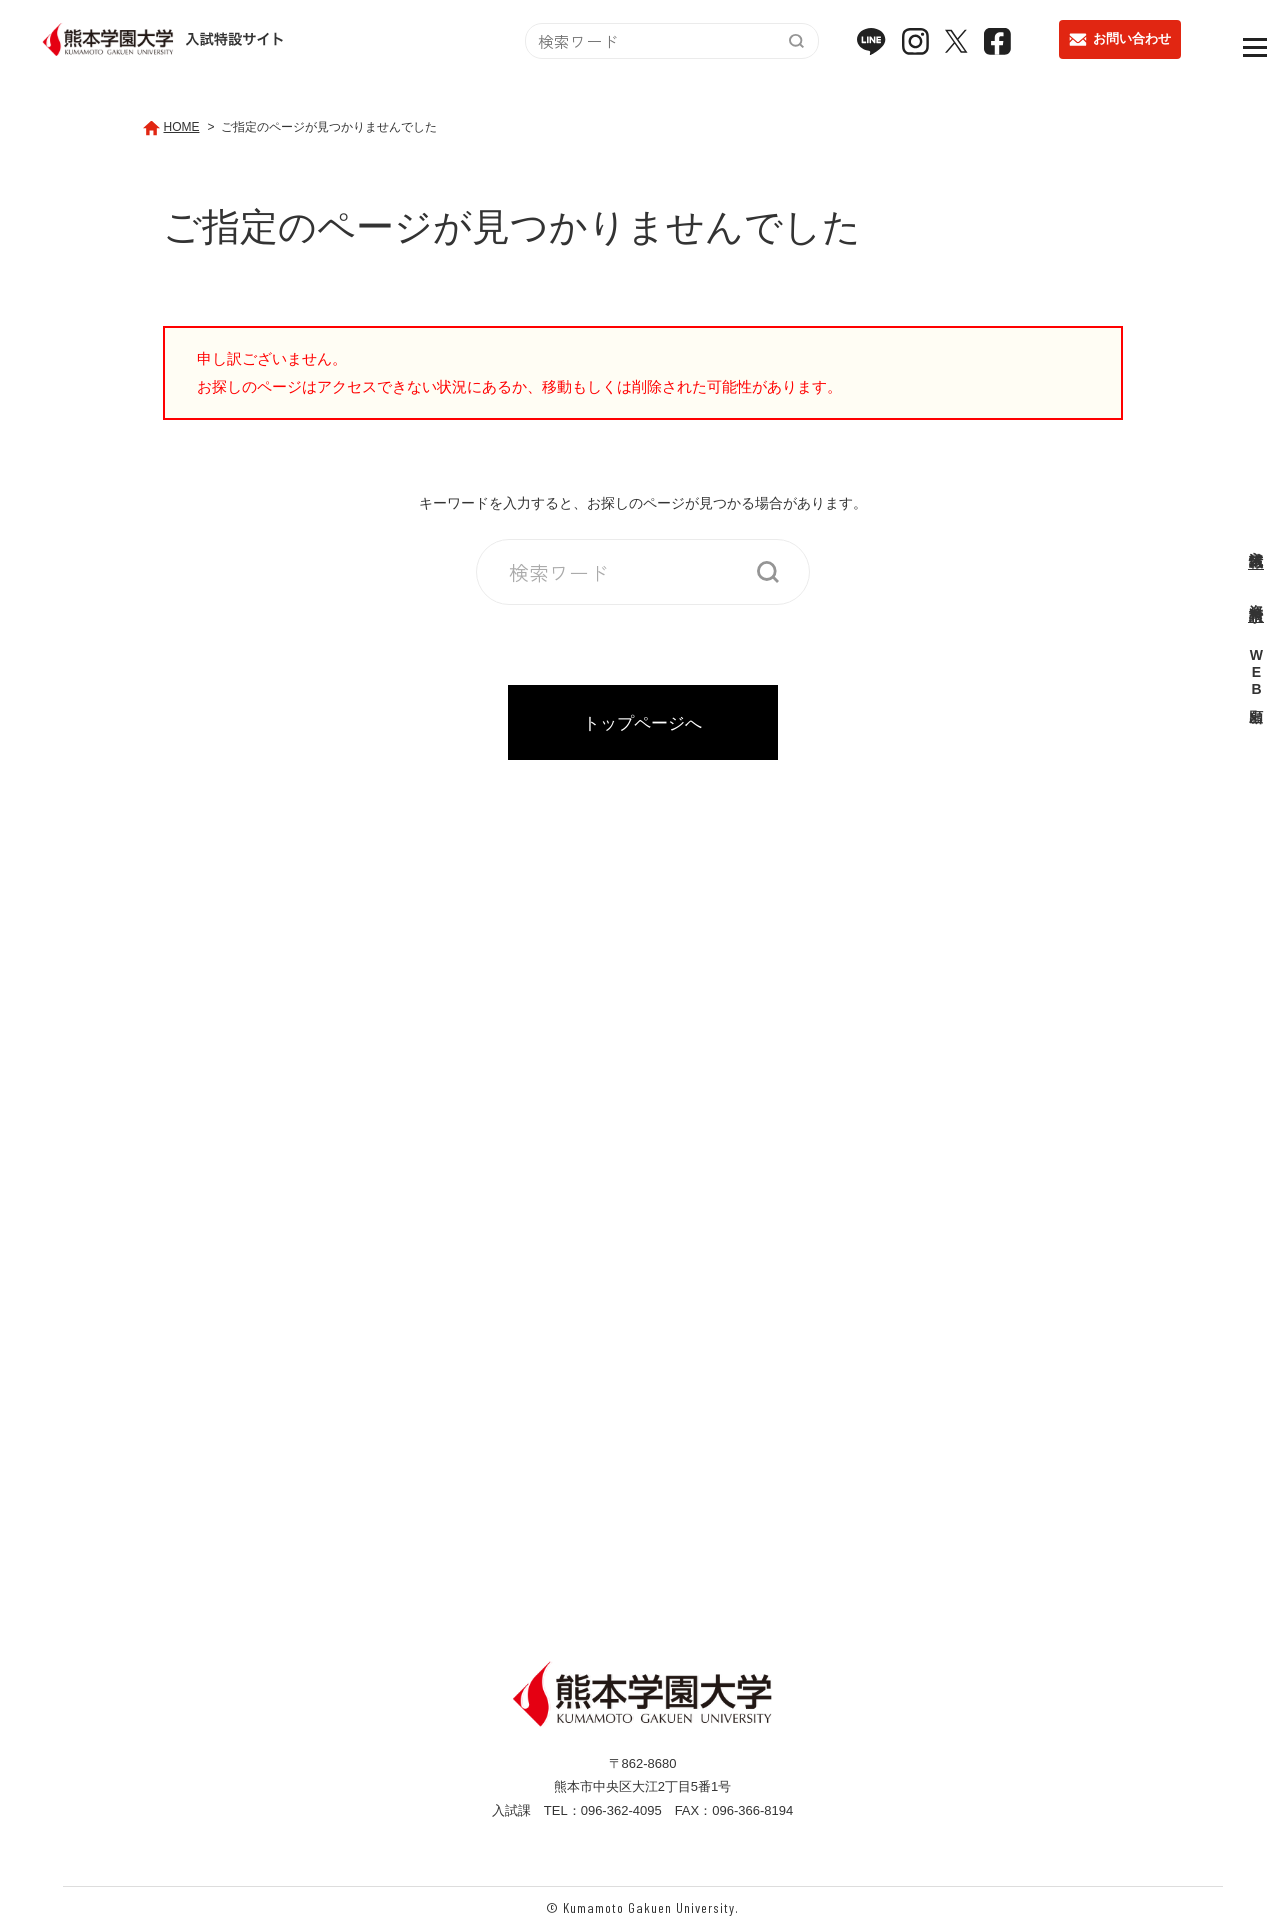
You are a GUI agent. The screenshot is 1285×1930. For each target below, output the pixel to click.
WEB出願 (1256, 674)
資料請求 (1256, 596)
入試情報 (1256, 542)
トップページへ (642, 723)
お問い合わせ (1120, 46)
